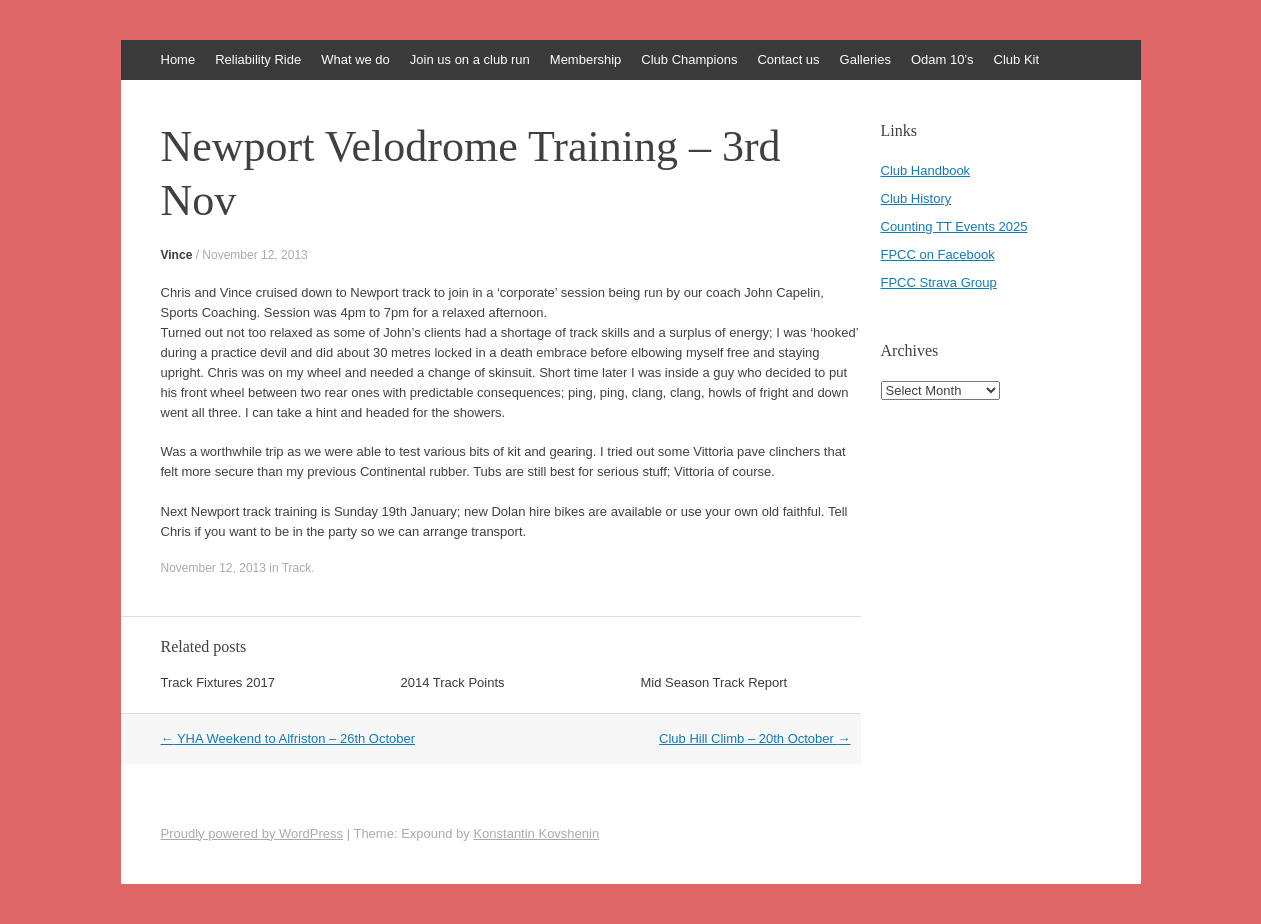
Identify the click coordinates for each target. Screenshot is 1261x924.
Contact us (788, 59)
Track (297, 568)
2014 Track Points (453, 682)
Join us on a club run (470, 59)
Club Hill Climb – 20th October (754, 738)
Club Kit (1017, 59)
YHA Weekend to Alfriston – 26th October (288, 738)
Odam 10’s (942, 59)
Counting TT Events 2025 (954, 226)
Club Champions (689, 59)
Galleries (865, 59)
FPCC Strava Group (939, 282)
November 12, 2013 (254, 255)
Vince (177, 255)
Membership (586, 59)
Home (178, 59)
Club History (916, 198)
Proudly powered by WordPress (252, 833)
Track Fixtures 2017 (218, 682)
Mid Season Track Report (714, 682)
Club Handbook (926, 170)
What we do (355, 59)
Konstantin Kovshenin (536, 833)
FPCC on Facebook (938, 254)
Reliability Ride (258, 59)
